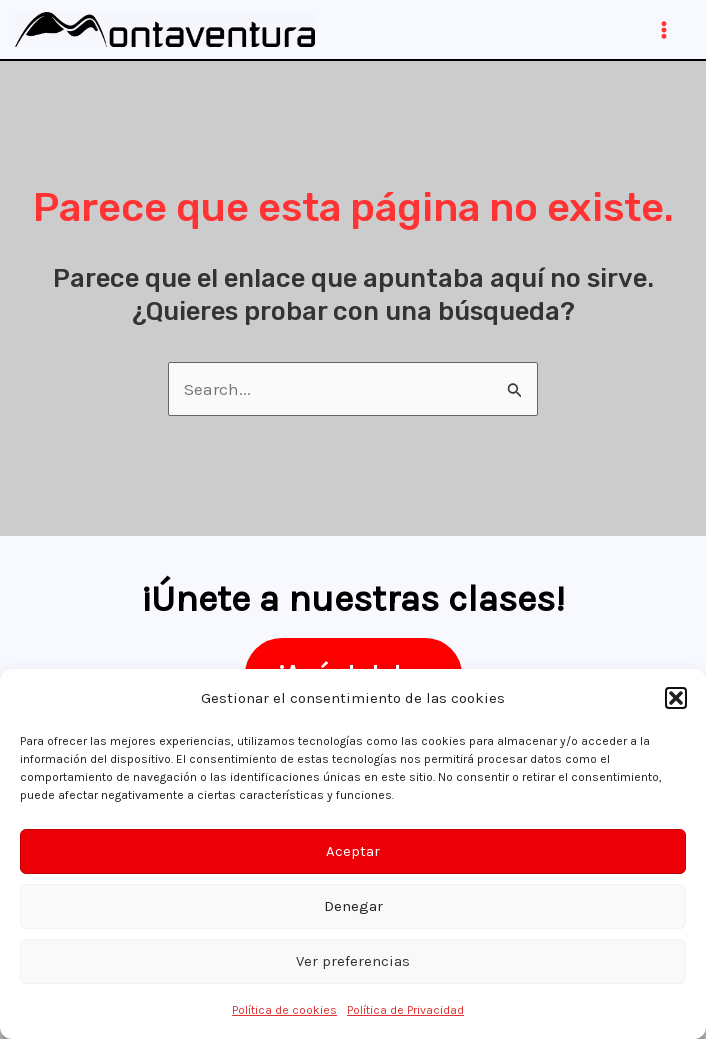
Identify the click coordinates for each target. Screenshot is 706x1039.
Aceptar (353, 851)
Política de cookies (284, 1010)
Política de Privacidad (405, 1010)
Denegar (353, 906)
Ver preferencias (353, 961)
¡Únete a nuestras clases (348, 598)
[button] (676, 698)
